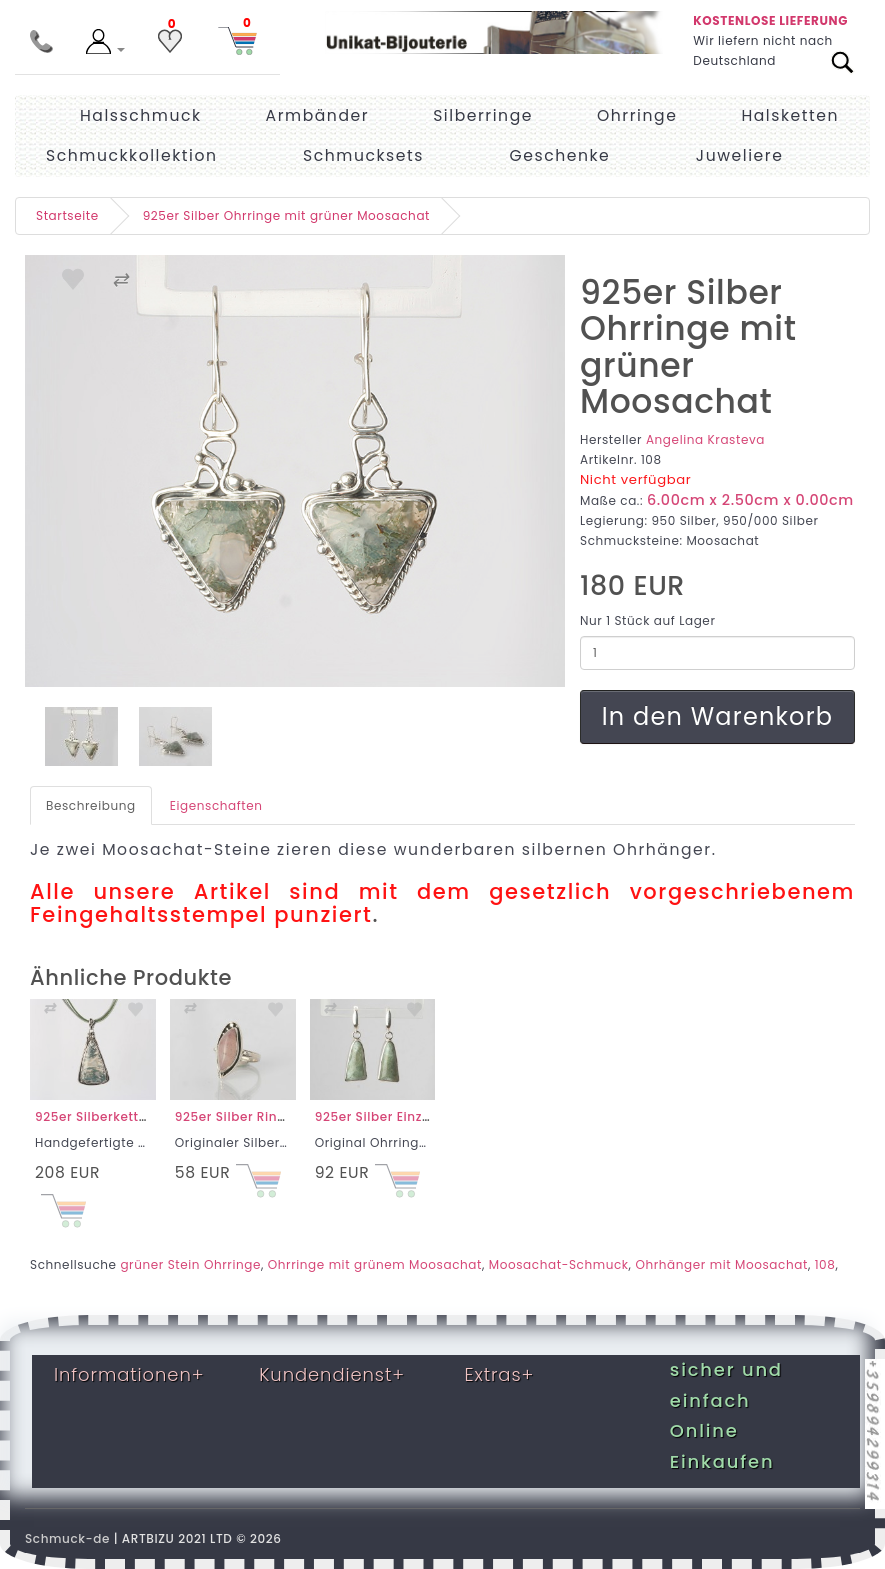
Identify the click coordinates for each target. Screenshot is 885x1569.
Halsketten (790, 115)
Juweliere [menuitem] (740, 155)
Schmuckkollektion (132, 155)
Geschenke (560, 155)
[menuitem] (740, 156)
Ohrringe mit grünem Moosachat (375, 1264)
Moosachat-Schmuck (559, 1264)
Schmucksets (363, 155)
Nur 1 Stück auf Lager (647, 620)
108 (825, 1264)
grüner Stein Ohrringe (190, 1264)
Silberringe (483, 115)
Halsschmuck (141, 115)
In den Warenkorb (717, 716)
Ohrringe (637, 115)
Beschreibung (91, 805)
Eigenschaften (216, 805)
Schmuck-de (67, 1538)
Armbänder (318, 115)
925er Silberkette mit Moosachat (142, 1116)
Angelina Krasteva (705, 439)
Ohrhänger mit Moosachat (721, 1264)
